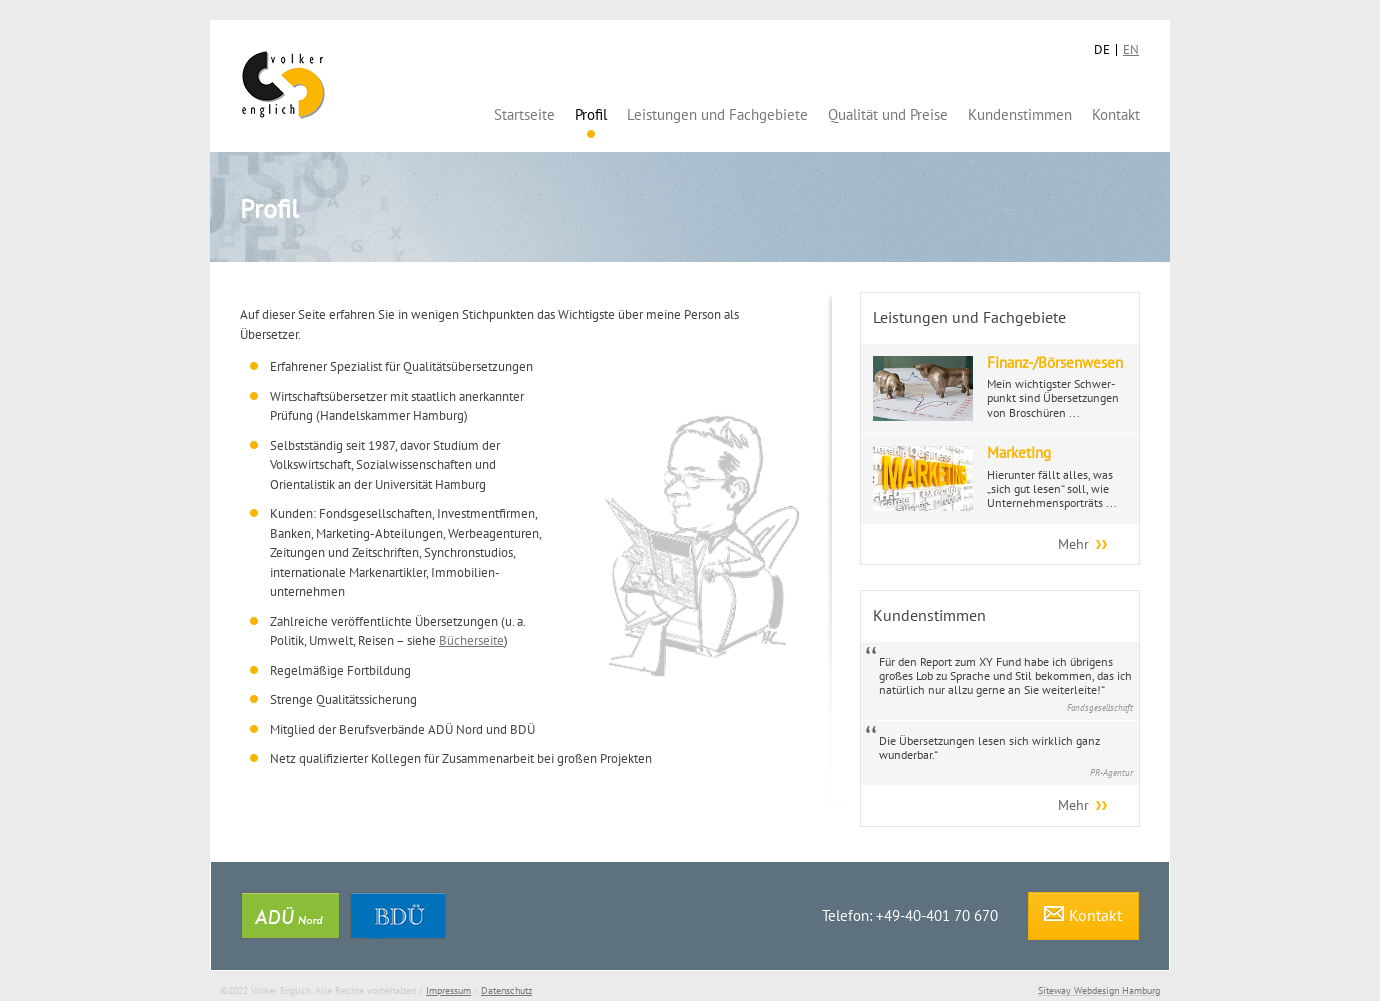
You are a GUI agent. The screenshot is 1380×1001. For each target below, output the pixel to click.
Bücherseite (471, 640)
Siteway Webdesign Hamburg (1099, 990)
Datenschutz (506, 990)
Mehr (1073, 544)
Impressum (448, 990)
